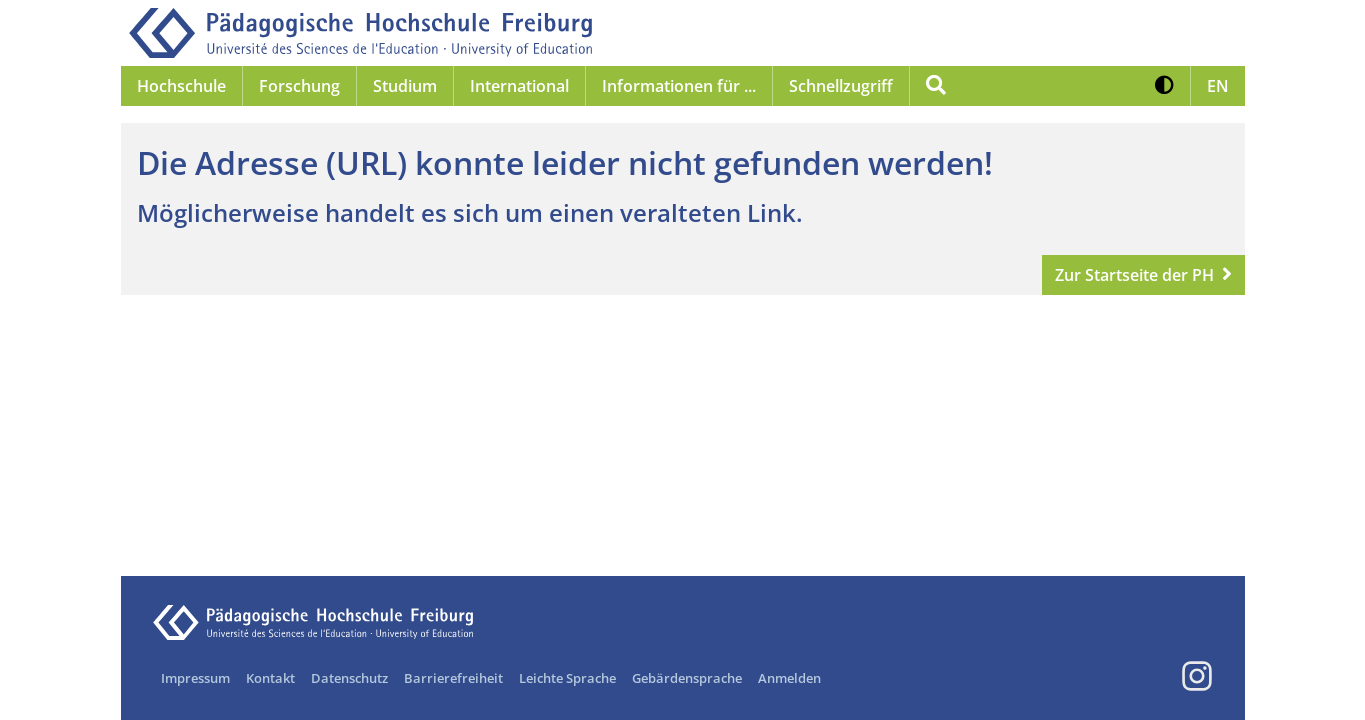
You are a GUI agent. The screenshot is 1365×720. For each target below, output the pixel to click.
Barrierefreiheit (453, 678)
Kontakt (270, 678)
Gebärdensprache (687, 678)
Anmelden (789, 678)
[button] (1164, 86)
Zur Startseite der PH (1134, 275)
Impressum (195, 678)
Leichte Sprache (567, 678)
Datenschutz (349, 678)
